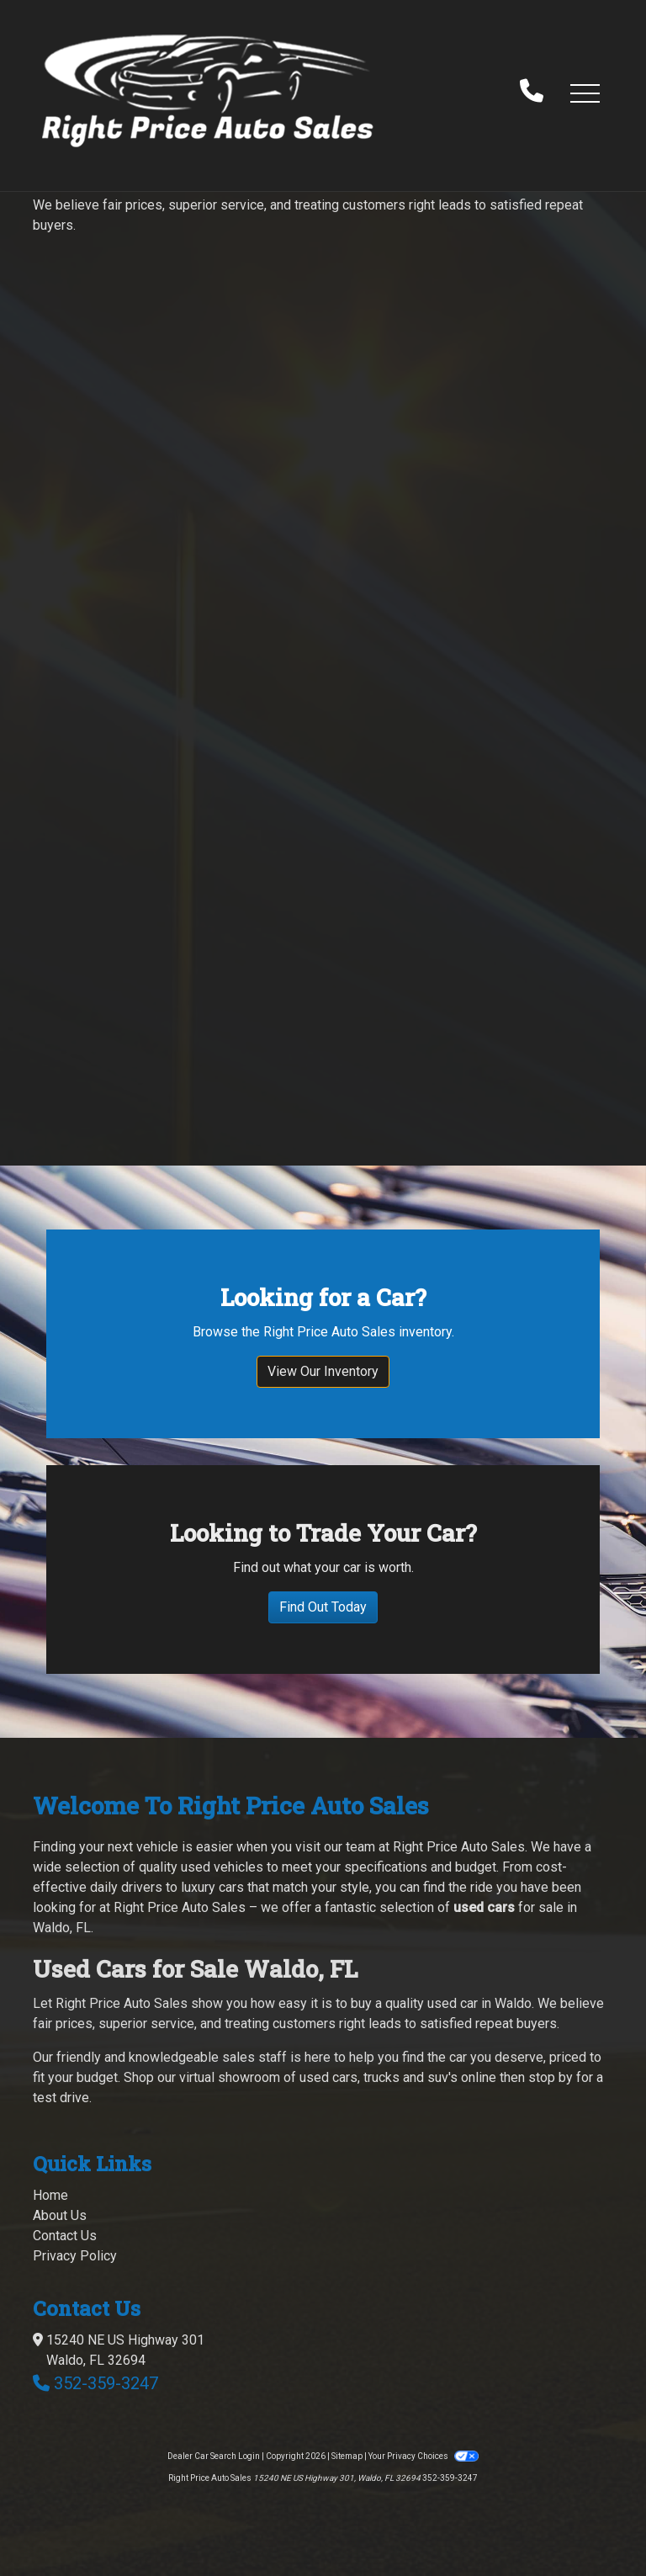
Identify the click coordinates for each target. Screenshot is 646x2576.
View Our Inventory (323, 1371)
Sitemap (347, 2456)
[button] (585, 93)
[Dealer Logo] (207, 92)
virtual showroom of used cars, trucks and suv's (318, 2077)
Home (50, 2195)
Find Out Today (323, 1607)
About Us (60, 2215)
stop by (550, 2077)
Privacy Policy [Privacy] (75, 2256)
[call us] (531, 92)
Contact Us (65, 2236)
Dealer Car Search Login (213, 2456)
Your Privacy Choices (423, 2456)
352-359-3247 (106, 2383)
